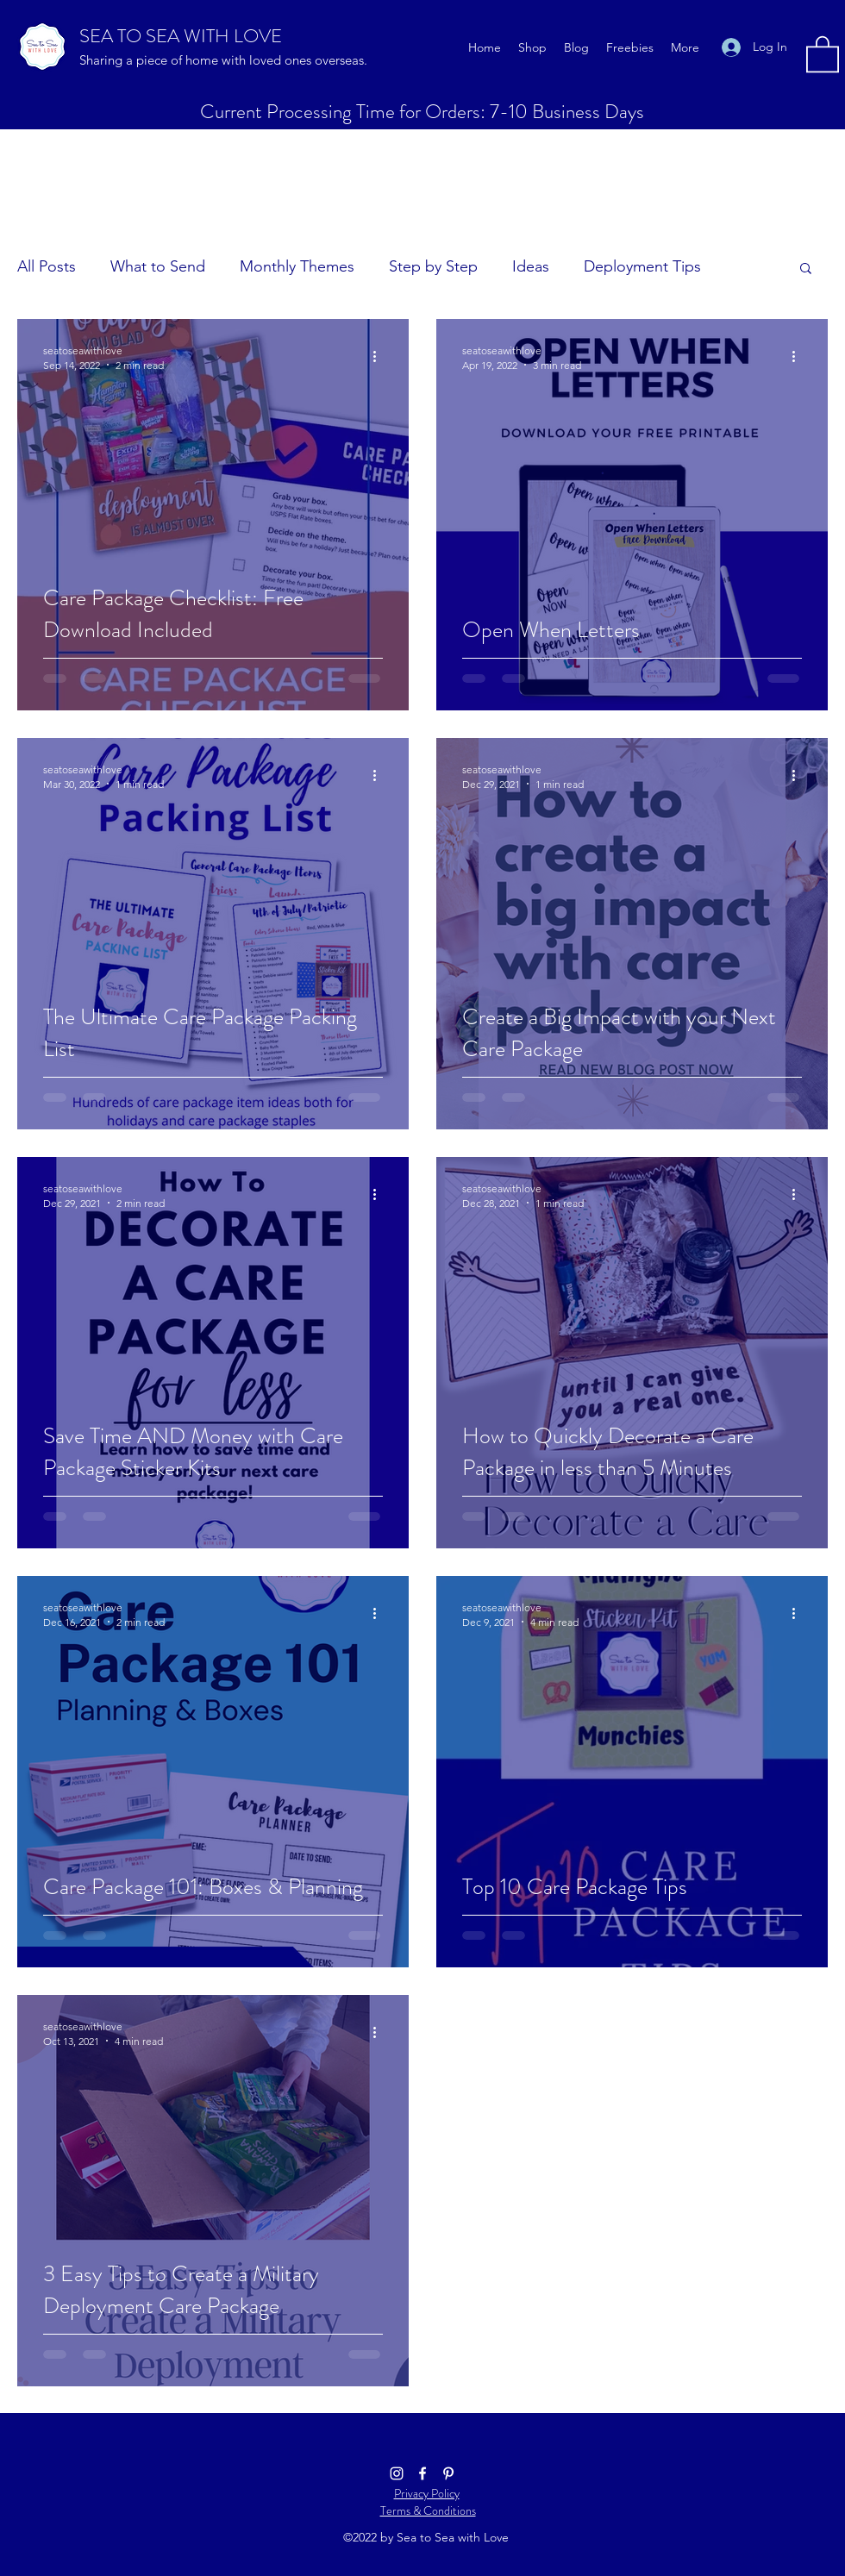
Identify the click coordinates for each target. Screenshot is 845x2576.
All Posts (46, 266)
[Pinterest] (448, 2473)
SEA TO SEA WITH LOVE (180, 35)
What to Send (157, 266)
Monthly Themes (297, 266)
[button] (822, 53)
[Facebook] (422, 2473)
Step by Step (433, 266)
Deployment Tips (642, 266)
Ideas (530, 266)
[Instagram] (396, 2473)
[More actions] (380, 357)
